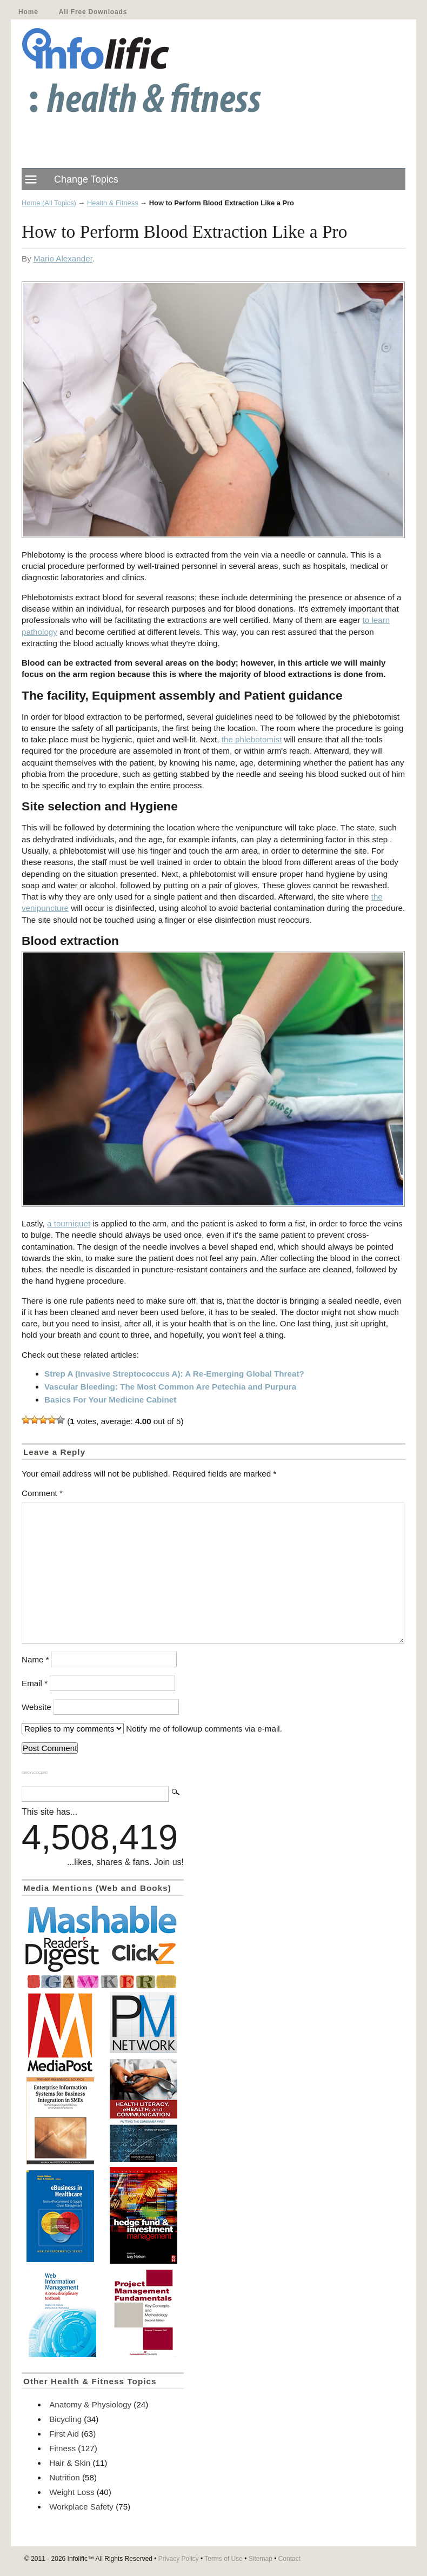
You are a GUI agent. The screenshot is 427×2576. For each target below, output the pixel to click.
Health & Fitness (112, 203)
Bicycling (65, 2419)
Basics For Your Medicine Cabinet (110, 1399)
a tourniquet (68, 1223)
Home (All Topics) (49, 203)
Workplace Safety (81, 2506)
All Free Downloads (93, 12)
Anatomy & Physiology (90, 2404)
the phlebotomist (252, 739)
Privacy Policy (178, 2558)
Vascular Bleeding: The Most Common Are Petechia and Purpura (170, 1386)
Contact (289, 2558)
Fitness (62, 2448)
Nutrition (64, 2477)
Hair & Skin (69, 2462)
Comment (42, 1493)
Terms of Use (223, 2558)
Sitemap (260, 2558)
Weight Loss (71, 2492)
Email (35, 1683)
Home (28, 12)
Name (35, 1659)
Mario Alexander (63, 258)
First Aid (64, 2433)
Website (36, 1707)
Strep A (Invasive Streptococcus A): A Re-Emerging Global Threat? (174, 1373)
